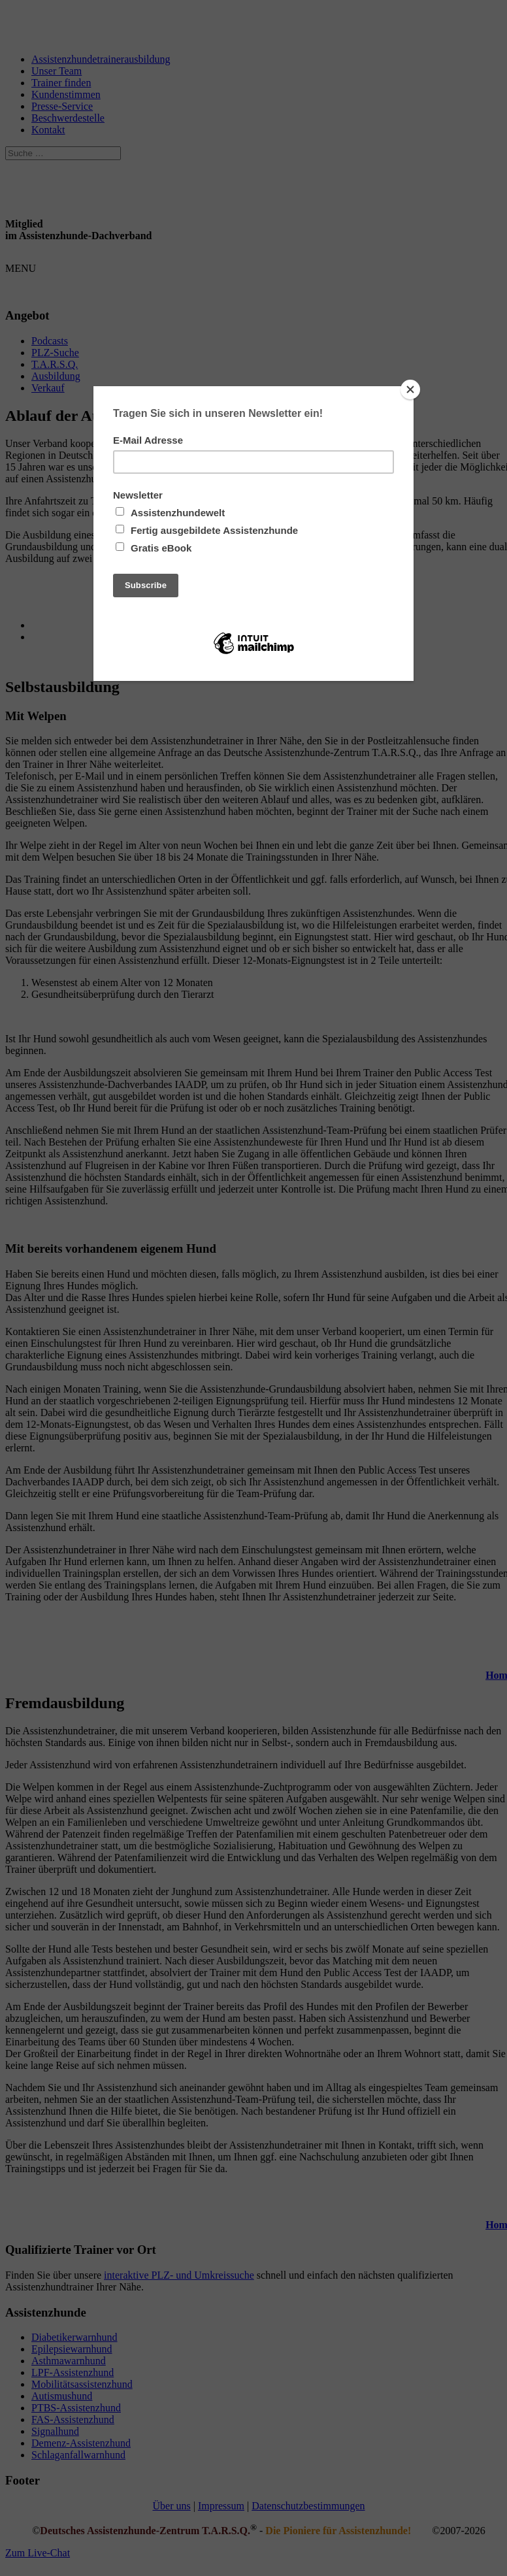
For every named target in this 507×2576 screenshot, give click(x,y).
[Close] (410, 389)
